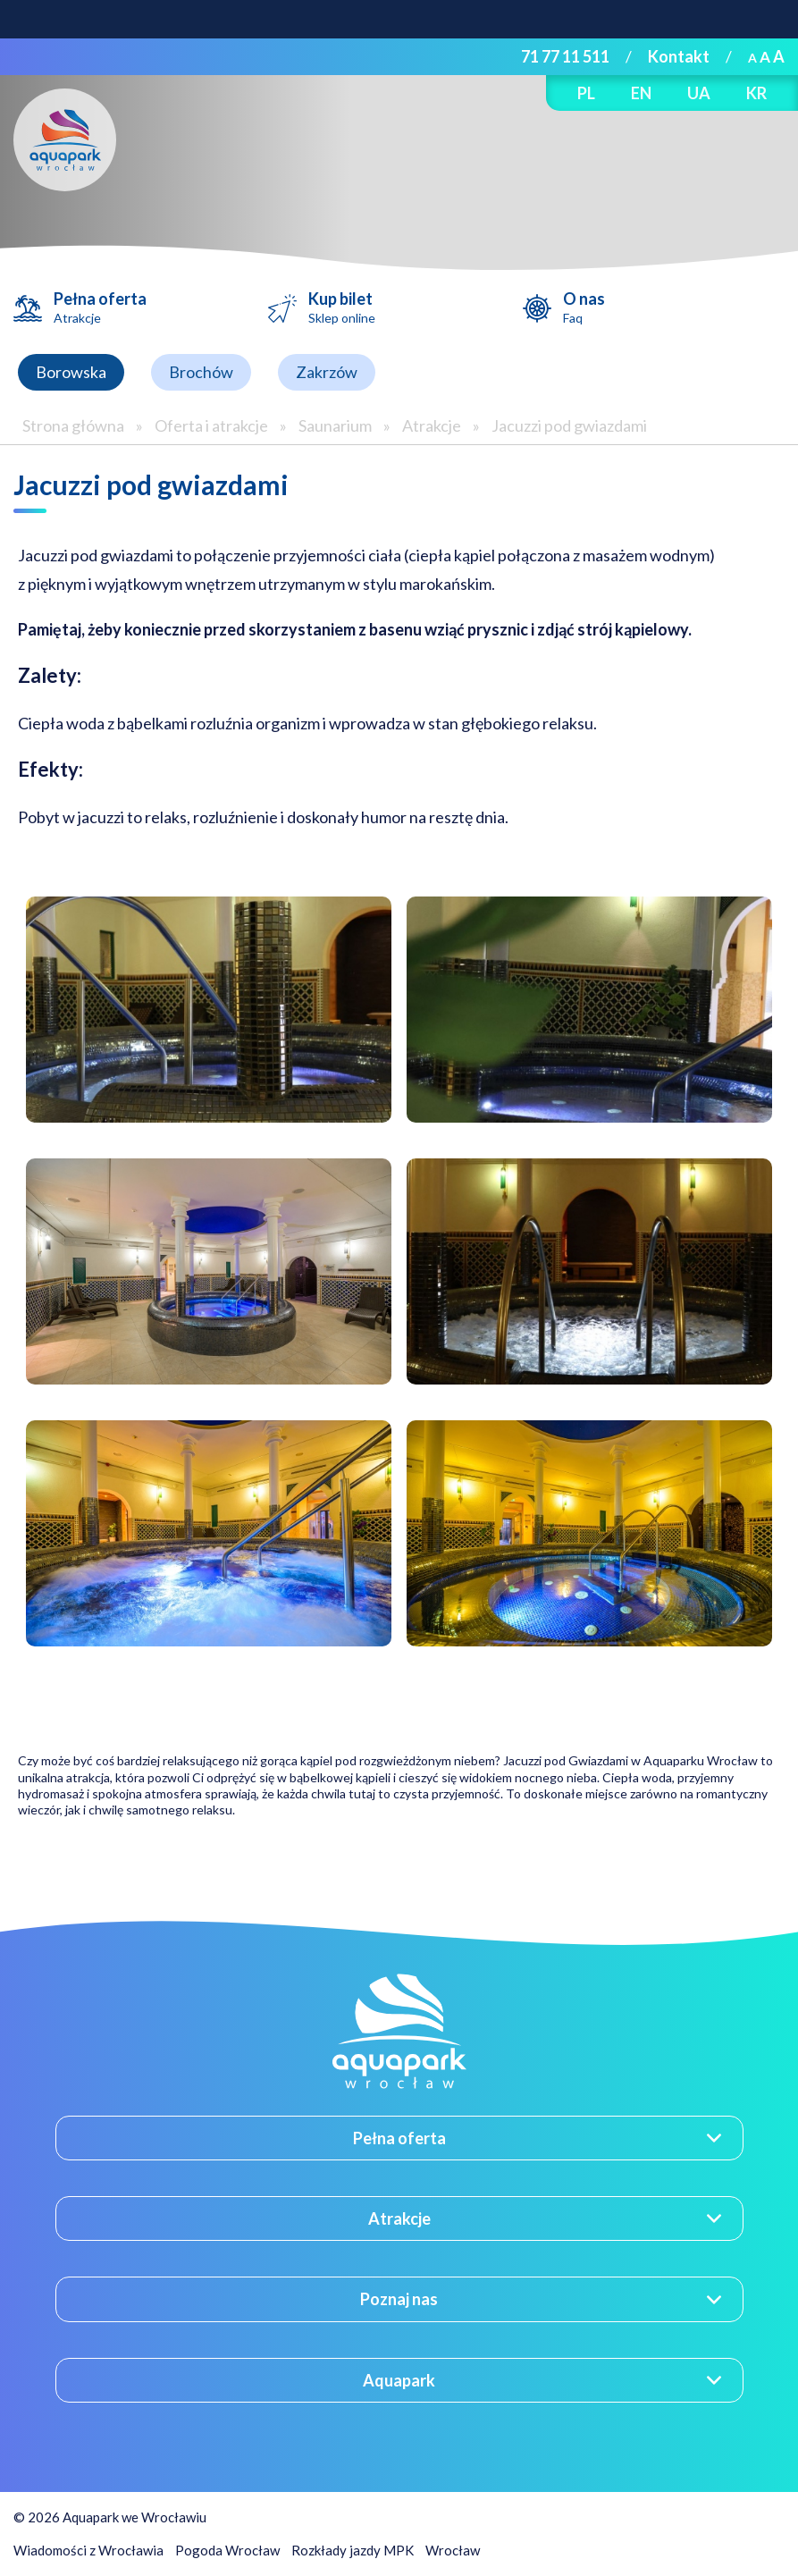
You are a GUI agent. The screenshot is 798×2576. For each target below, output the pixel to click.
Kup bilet (341, 307)
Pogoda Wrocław (227, 2550)
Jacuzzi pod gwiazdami (569, 425)
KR (756, 93)
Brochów (201, 372)
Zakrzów (326, 372)
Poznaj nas (399, 2299)
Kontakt (679, 56)
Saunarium (335, 425)
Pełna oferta (100, 307)
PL (586, 93)
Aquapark (399, 2380)
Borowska (71, 372)
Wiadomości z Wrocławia (88, 2550)
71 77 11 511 (565, 56)
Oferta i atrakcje (211, 425)
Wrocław (452, 2550)
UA (698, 93)
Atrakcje (431, 425)
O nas (584, 307)
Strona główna (73, 425)
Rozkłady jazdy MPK (352, 2550)
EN (641, 93)
